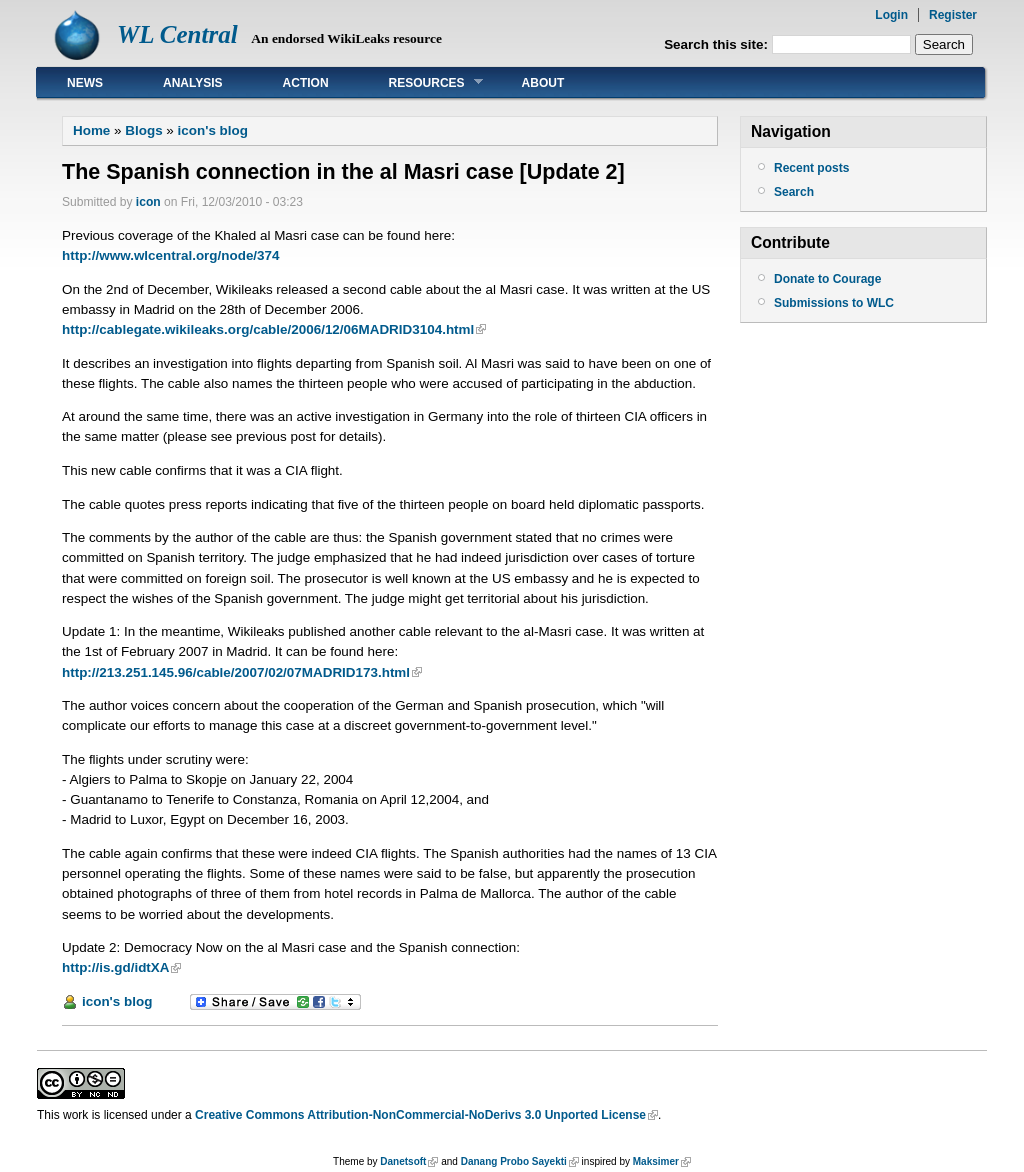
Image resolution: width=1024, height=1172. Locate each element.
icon (148, 202)
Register (953, 15)
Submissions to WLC (834, 303)
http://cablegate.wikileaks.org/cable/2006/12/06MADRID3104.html (268, 329)
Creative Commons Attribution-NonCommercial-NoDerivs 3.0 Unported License (420, 1115)
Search (794, 192)
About (543, 83)
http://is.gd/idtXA (115, 967)
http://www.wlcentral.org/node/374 (171, 255)
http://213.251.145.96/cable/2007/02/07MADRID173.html (236, 672)
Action (306, 83)
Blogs (143, 130)
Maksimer (656, 1161)
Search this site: (718, 44)
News (85, 83)
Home (91, 130)
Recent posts (811, 168)
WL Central (177, 34)
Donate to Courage (827, 279)
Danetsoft (403, 1161)
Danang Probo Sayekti (514, 1161)
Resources (421, 82)
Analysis (193, 83)
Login (891, 15)
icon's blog (213, 130)
